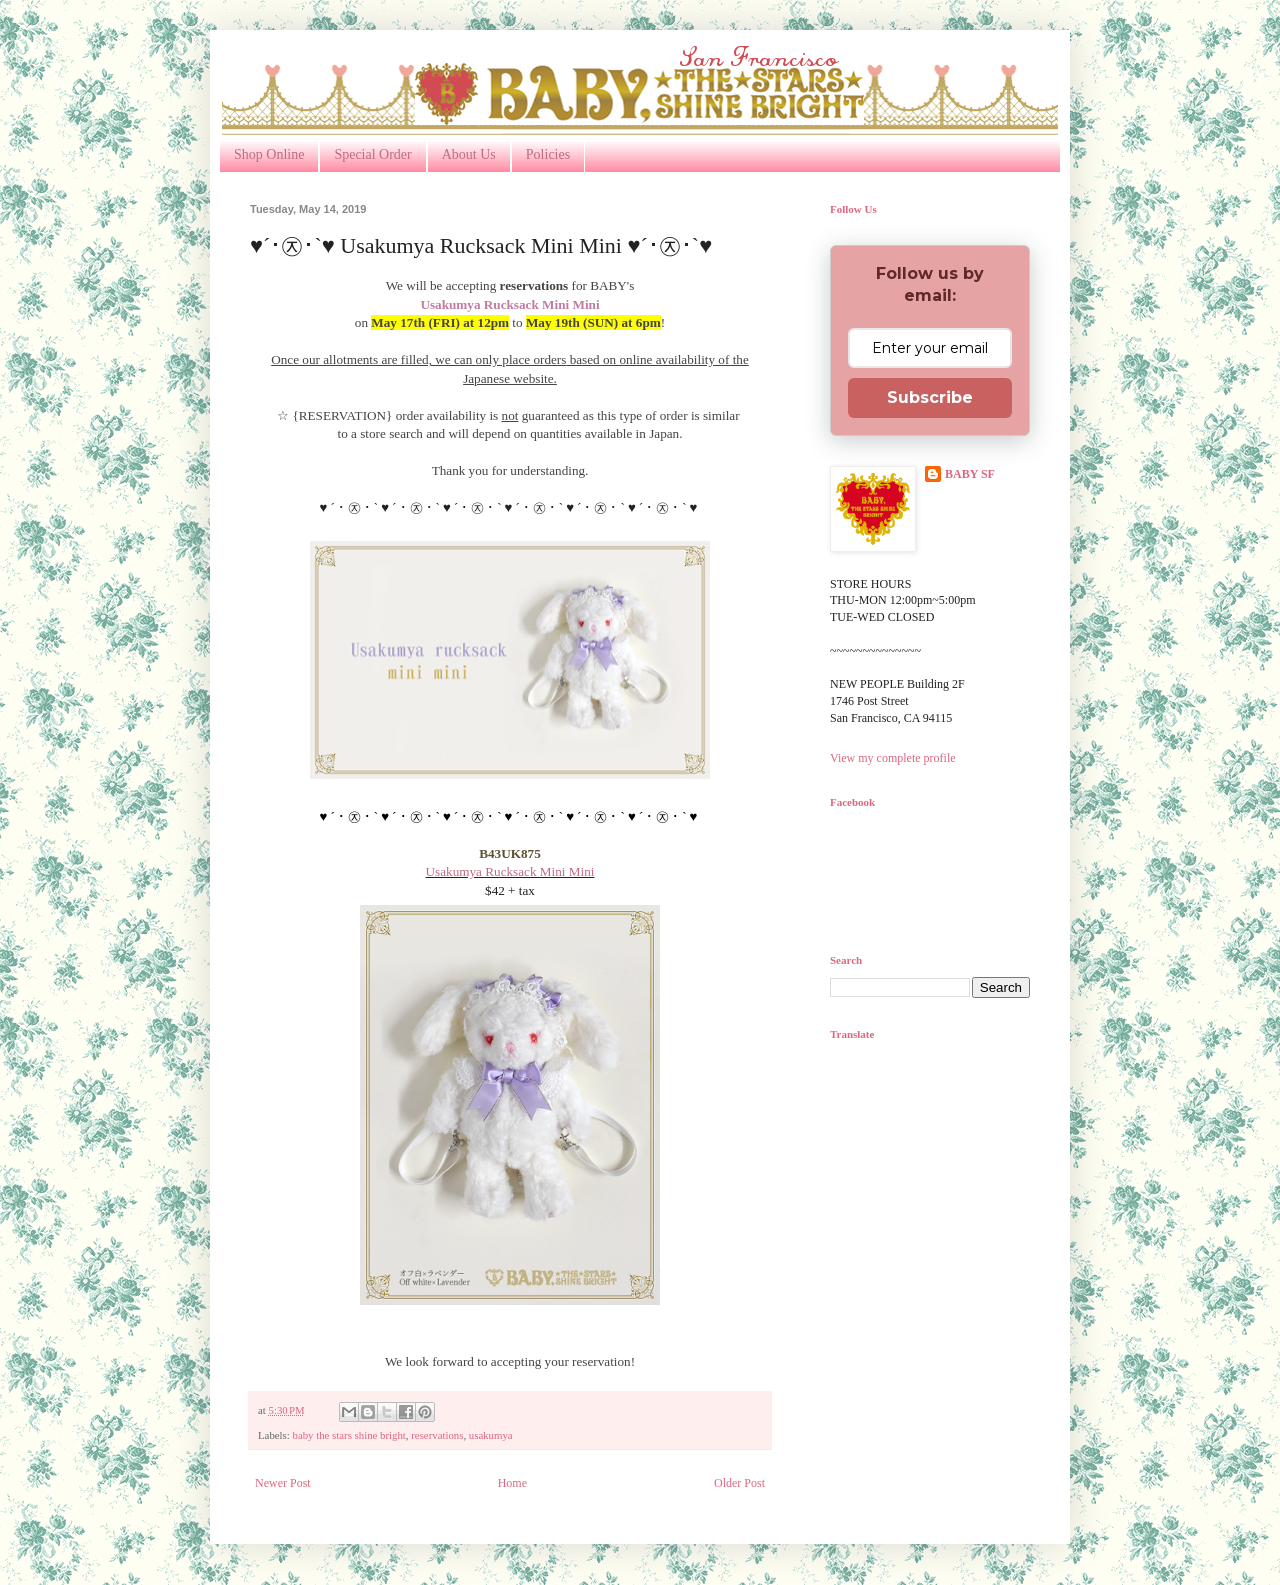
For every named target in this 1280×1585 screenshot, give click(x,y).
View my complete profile (893, 758)
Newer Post (283, 1483)
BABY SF (970, 474)
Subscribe (930, 397)
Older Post (739, 1483)
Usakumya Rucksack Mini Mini (510, 871)
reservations (437, 1435)
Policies (548, 154)
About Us (469, 154)
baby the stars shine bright (348, 1435)
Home (512, 1483)
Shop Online (269, 154)
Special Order (372, 154)
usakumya (491, 1435)
